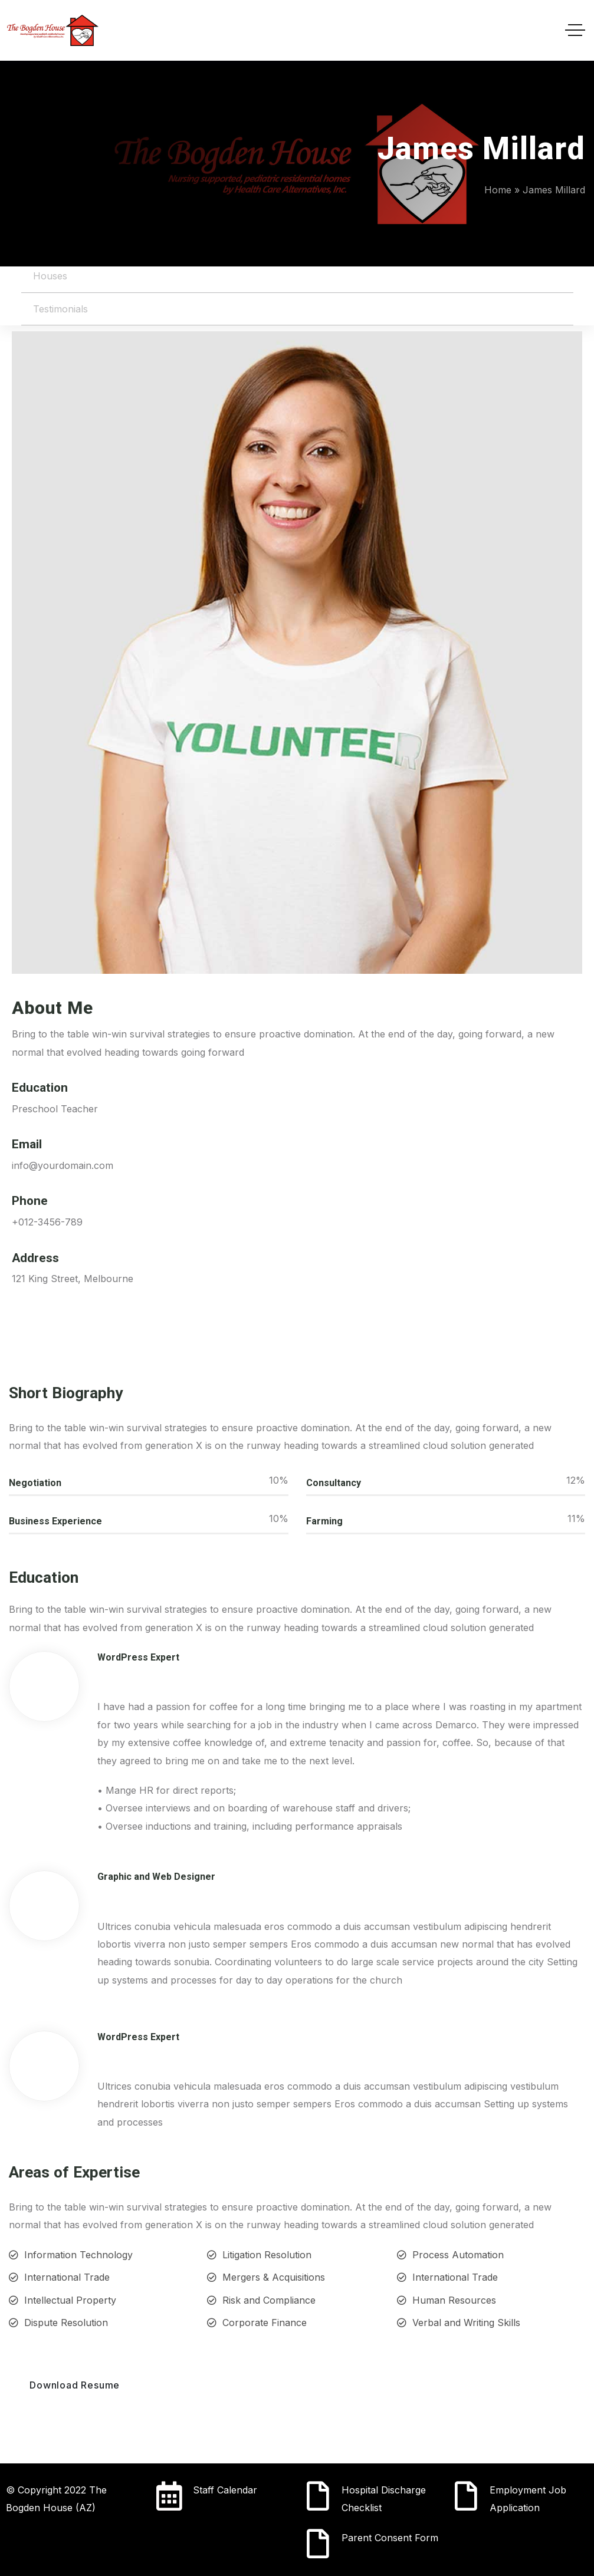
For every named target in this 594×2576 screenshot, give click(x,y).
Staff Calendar (225, 2490)
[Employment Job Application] (466, 2496)
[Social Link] (23, 1338)
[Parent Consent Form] (318, 2543)
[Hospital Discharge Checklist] (318, 2496)
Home (497, 190)
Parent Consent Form (390, 2538)
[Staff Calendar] (169, 2496)
